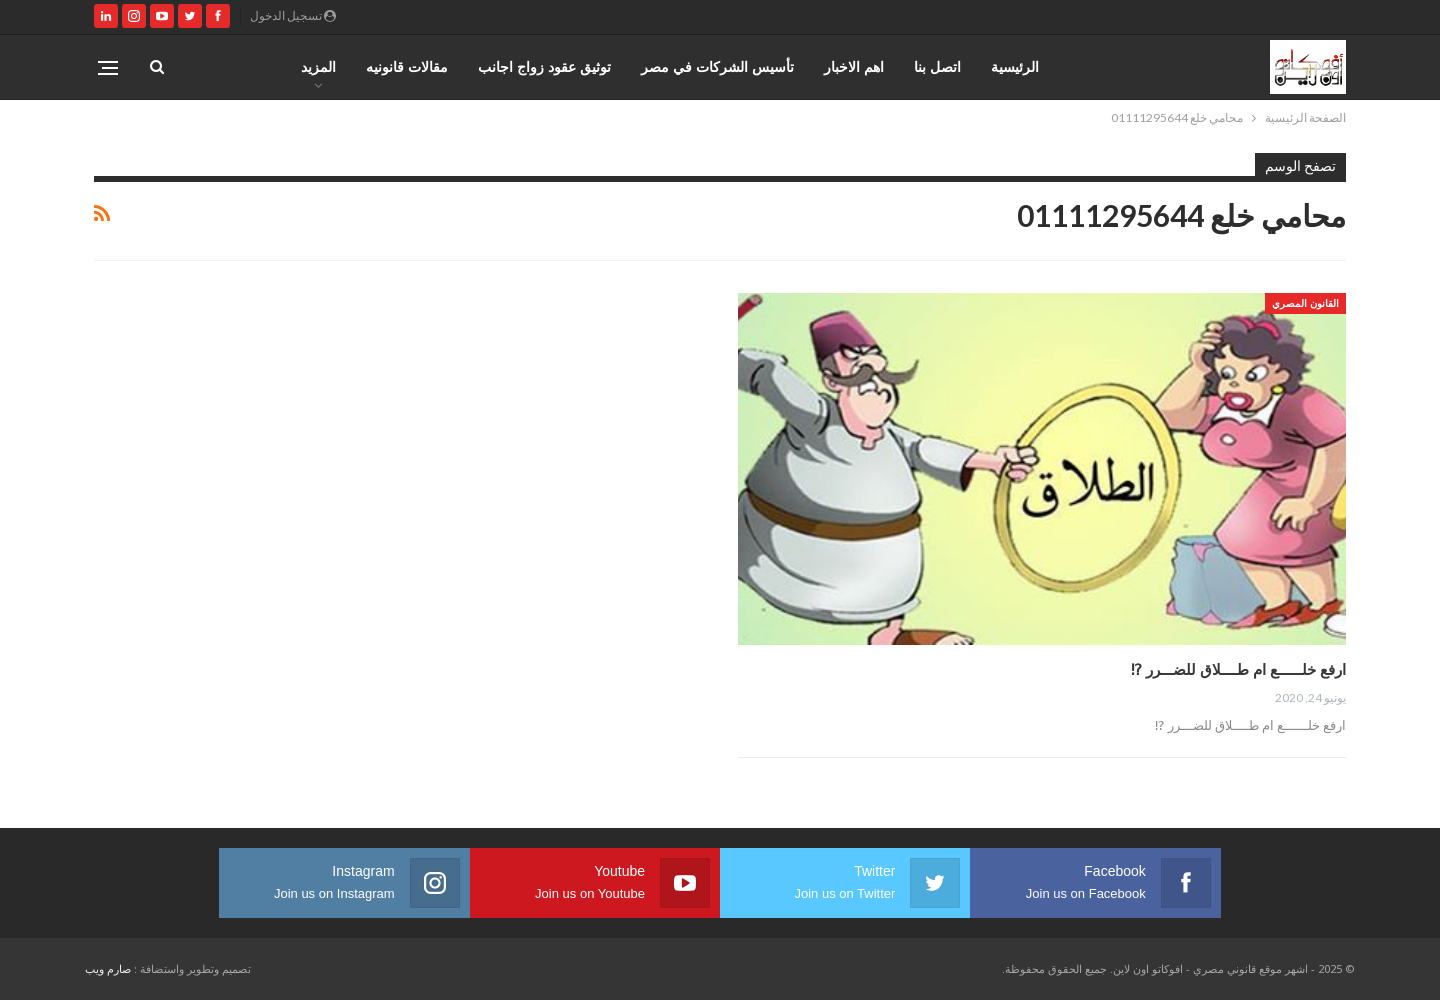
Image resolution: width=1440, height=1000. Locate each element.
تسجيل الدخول (293, 15)
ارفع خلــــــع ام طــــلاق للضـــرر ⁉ (1238, 669)
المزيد (318, 66)
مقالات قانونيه (407, 66)
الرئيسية (1015, 66)
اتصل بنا (937, 66)
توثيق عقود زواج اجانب (544, 66)
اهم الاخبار (854, 66)
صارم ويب (108, 968)
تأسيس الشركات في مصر (717, 66)
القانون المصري (1305, 303)
